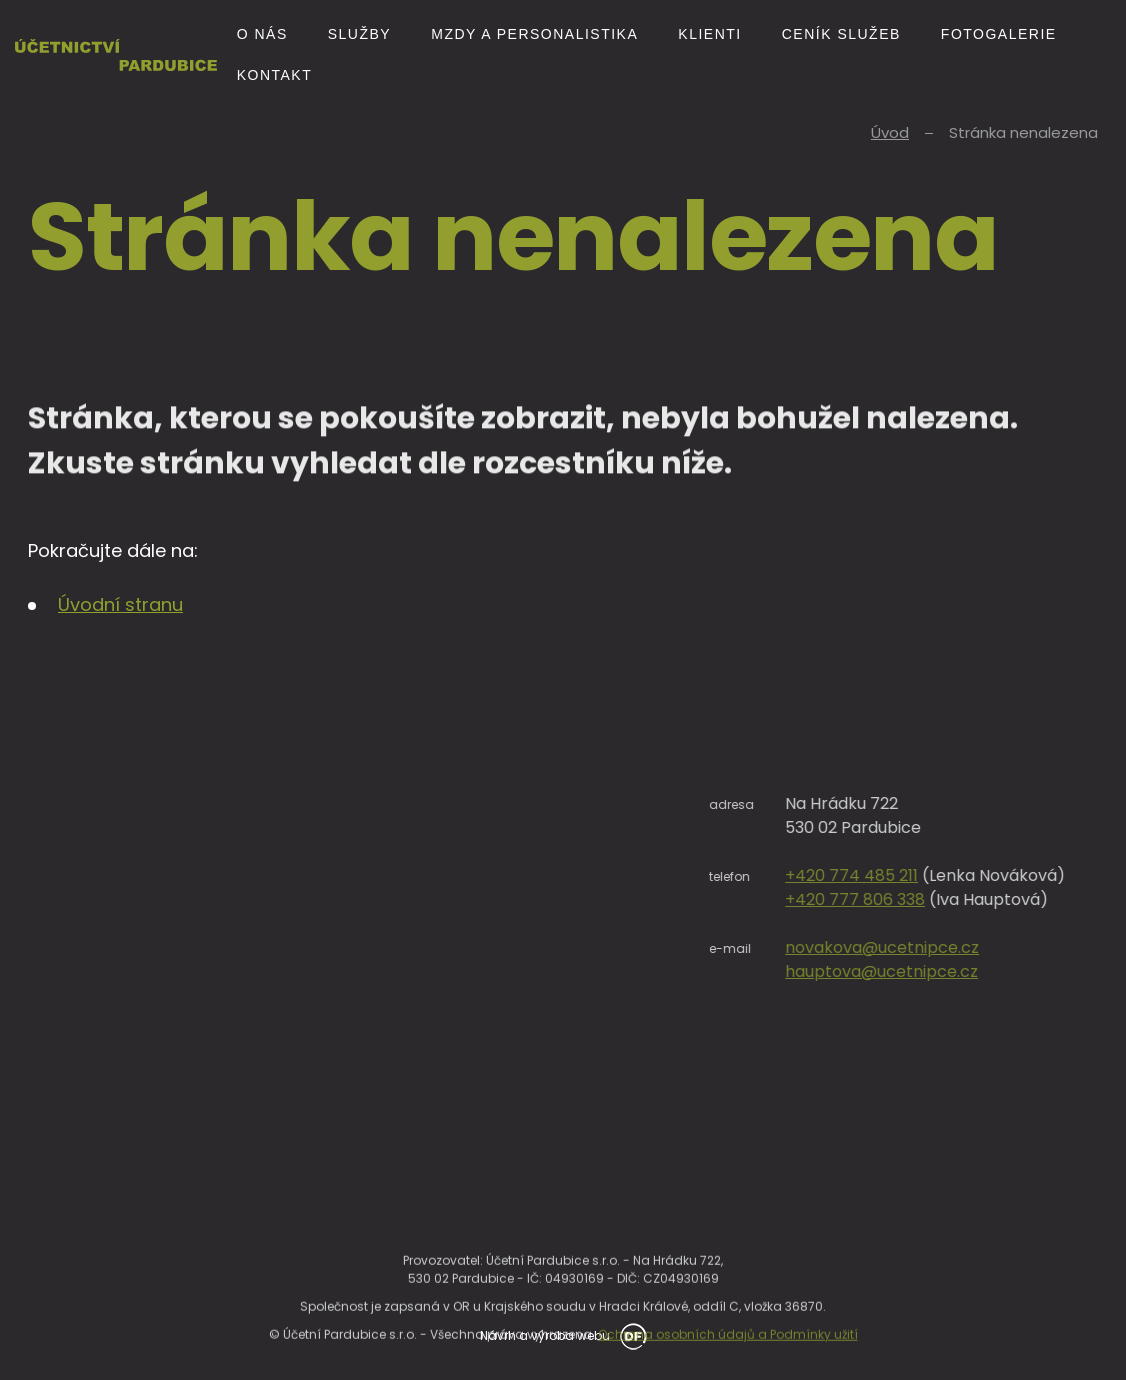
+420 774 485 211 (959, 875)
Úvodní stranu (120, 604)
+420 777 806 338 (963, 899)
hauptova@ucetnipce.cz (989, 971)
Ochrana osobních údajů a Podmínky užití (728, 1358)
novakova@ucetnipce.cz (990, 947)
